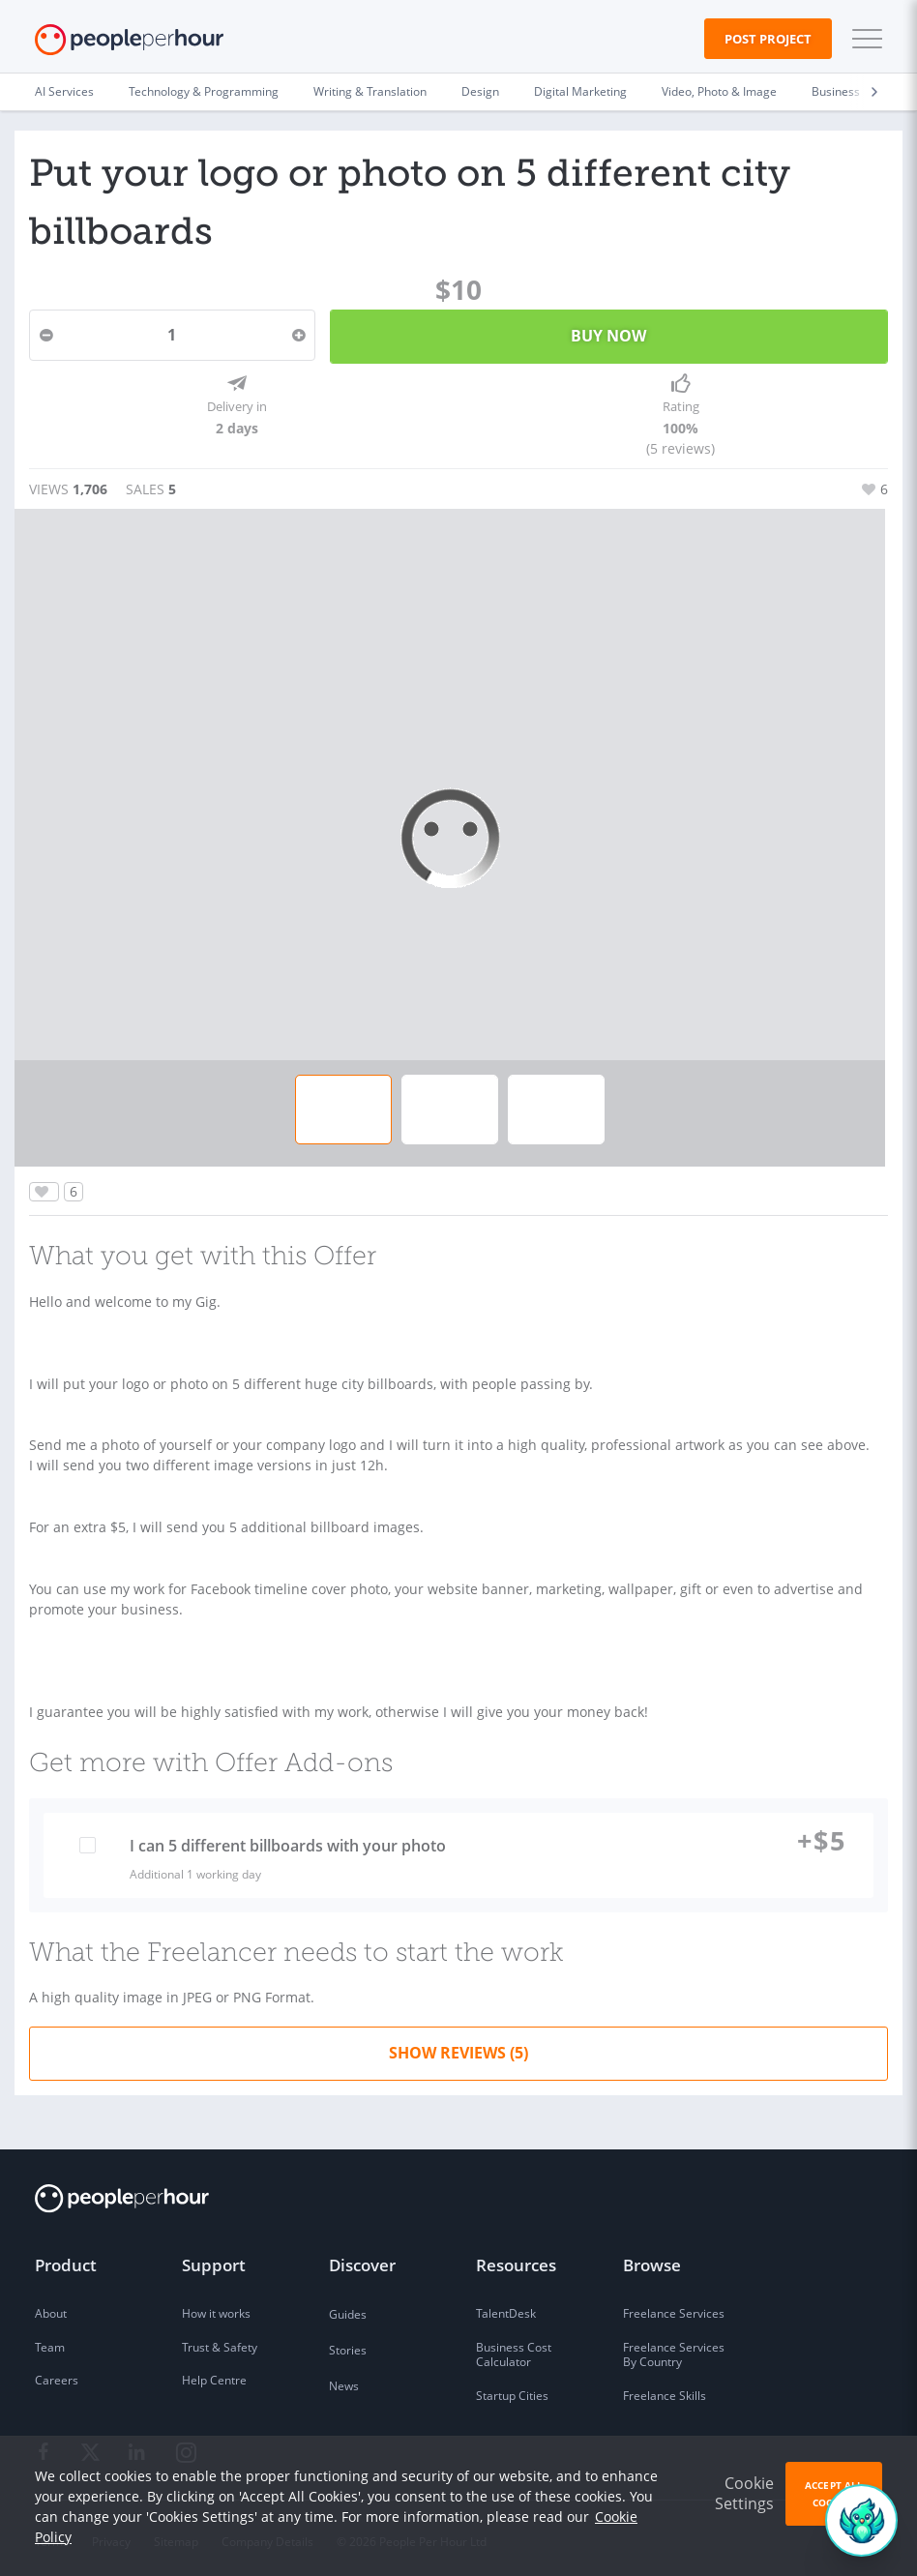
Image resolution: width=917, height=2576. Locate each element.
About (51, 2307)
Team (50, 2341)
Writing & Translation (370, 91)
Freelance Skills (664, 2390)
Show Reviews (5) (458, 2047)
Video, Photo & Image (719, 91)
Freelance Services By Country (674, 2349)
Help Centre (214, 2374)
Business (836, 91)
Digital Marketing (580, 91)
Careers (56, 2374)
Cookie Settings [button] (744, 2493)
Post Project (768, 38)
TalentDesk (506, 2307)
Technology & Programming (204, 91)
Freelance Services (674, 2307)
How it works (216, 2307)
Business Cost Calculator (513, 2349)
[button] (862, 38)
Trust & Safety (219, 2341)
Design (480, 91)
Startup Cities (512, 2390)
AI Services (64, 91)
